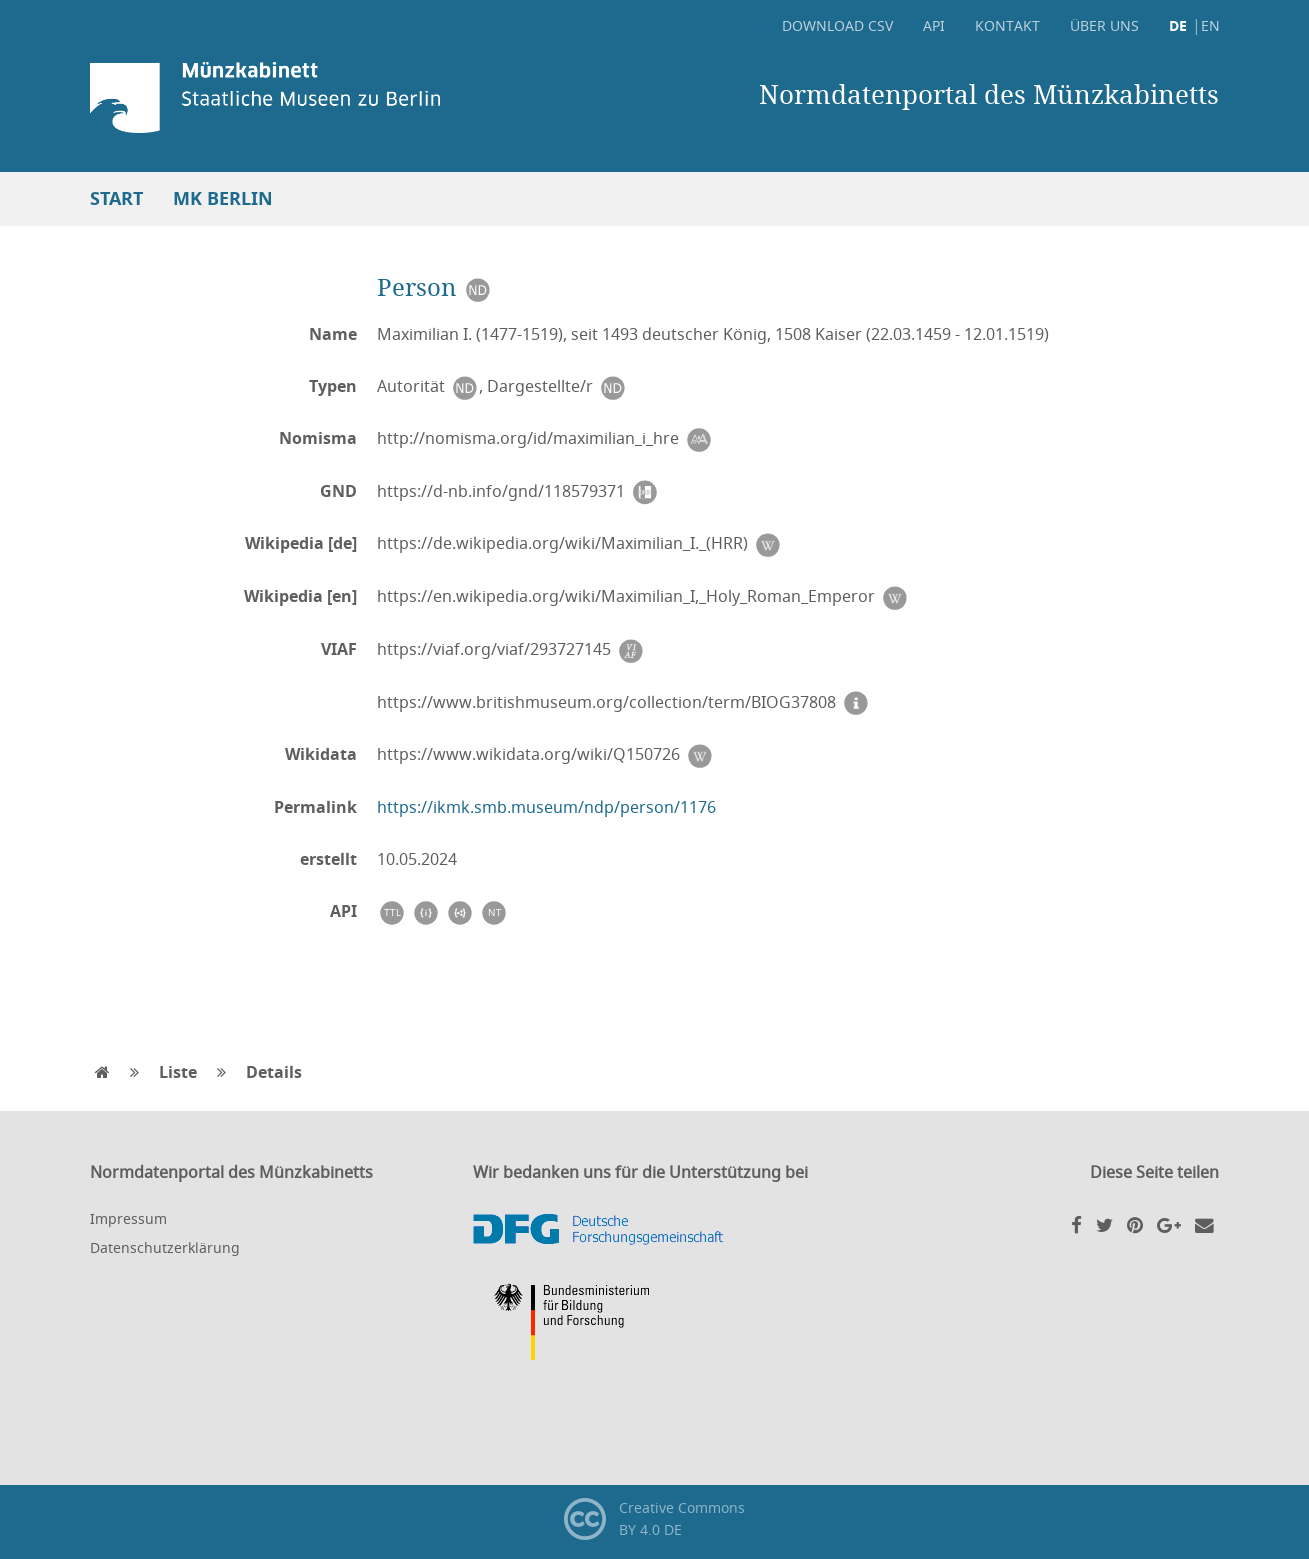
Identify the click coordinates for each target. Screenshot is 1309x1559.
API (934, 25)
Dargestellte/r (557, 386)
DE (1178, 25)
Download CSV (837, 25)
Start (116, 198)
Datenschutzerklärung (165, 1247)
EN (1210, 25)
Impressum (128, 1218)
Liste (178, 1072)
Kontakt (1007, 25)
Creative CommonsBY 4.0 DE (654, 1519)
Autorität (428, 386)
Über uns (1104, 25)
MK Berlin (223, 198)
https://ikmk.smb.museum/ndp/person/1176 (546, 807)
